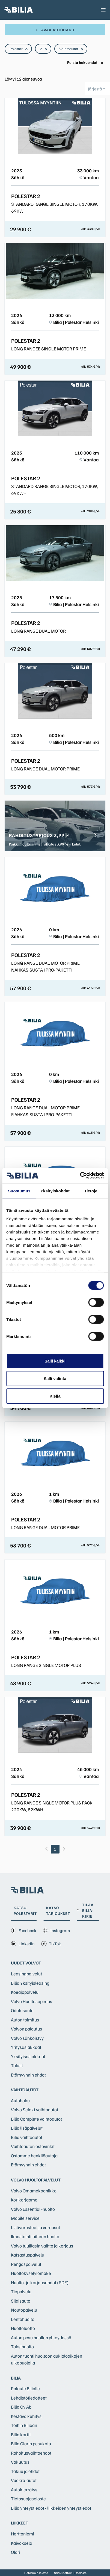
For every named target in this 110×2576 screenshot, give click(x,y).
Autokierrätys (24, 2489)
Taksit (17, 2065)
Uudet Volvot (26, 1963)
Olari (15, 2552)
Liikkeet (19, 2523)
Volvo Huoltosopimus (31, 2001)
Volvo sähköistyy (27, 2038)
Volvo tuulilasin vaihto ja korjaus (42, 2246)
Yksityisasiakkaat (28, 2056)
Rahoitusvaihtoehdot (31, 2453)
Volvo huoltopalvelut (36, 2180)
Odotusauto (22, 2010)
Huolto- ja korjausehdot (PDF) (40, 2282)
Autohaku (20, 2100)
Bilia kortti (21, 2434)
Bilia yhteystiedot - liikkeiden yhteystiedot (51, 2508)
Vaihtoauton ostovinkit (33, 2146)
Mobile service (25, 2218)
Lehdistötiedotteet (29, 2398)
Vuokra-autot (24, 2480)
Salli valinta (55, 1378)
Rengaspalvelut (26, 2264)
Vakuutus (20, 2462)
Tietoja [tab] (90, 1190)
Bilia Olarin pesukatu (31, 2443)
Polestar (19, 48)
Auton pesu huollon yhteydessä (41, 2337)
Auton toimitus (25, 2020)
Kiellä (54, 1395)
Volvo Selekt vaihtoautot (34, 2109)
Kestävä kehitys (26, 2416)
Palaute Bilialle (25, 2388)
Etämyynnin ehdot (28, 2075)
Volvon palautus (26, 2029)
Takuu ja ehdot (25, 2471)
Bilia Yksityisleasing (30, 1983)
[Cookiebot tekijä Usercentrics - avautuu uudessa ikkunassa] (80, 1175)
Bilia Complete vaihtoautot (36, 2119)
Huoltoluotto (23, 2328)
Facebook (23, 1930)
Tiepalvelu (21, 2291)
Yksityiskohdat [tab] (55, 1190)
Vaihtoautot (71, 48)
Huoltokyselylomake (31, 2273)
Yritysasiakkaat (26, 2047)
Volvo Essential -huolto (33, 2209)
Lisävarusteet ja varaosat (35, 2227)
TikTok (51, 1943)
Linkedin (23, 1943)
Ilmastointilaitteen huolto (35, 2236)
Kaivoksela (21, 2543)
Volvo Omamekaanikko (34, 2191)
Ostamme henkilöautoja (34, 2155)
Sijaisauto (20, 2301)
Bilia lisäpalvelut (27, 2128)
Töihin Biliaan (24, 2425)
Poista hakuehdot (85, 62)
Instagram (56, 1930)
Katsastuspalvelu (27, 2255)
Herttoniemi (22, 2534)
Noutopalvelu (24, 2310)
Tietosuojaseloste (28, 2498)
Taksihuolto (22, 2346)
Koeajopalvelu (24, 1992)
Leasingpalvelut (26, 1974)
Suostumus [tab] (19, 1190)
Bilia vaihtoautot (26, 2137)
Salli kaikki (55, 1360)
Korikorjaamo (24, 2200)
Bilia (16, 2378)
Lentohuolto (22, 2319)
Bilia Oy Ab (21, 2407)
